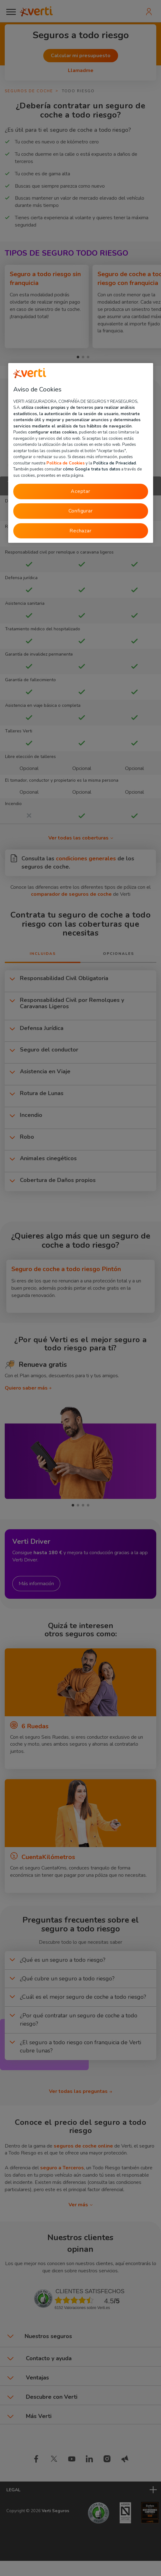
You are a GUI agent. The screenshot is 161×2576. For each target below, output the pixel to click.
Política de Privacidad (114, 463)
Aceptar (80, 491)
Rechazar (80, 530)
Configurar (81, 510)
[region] (80, 453)
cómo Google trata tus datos (91, 469)
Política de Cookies (65, 463)
